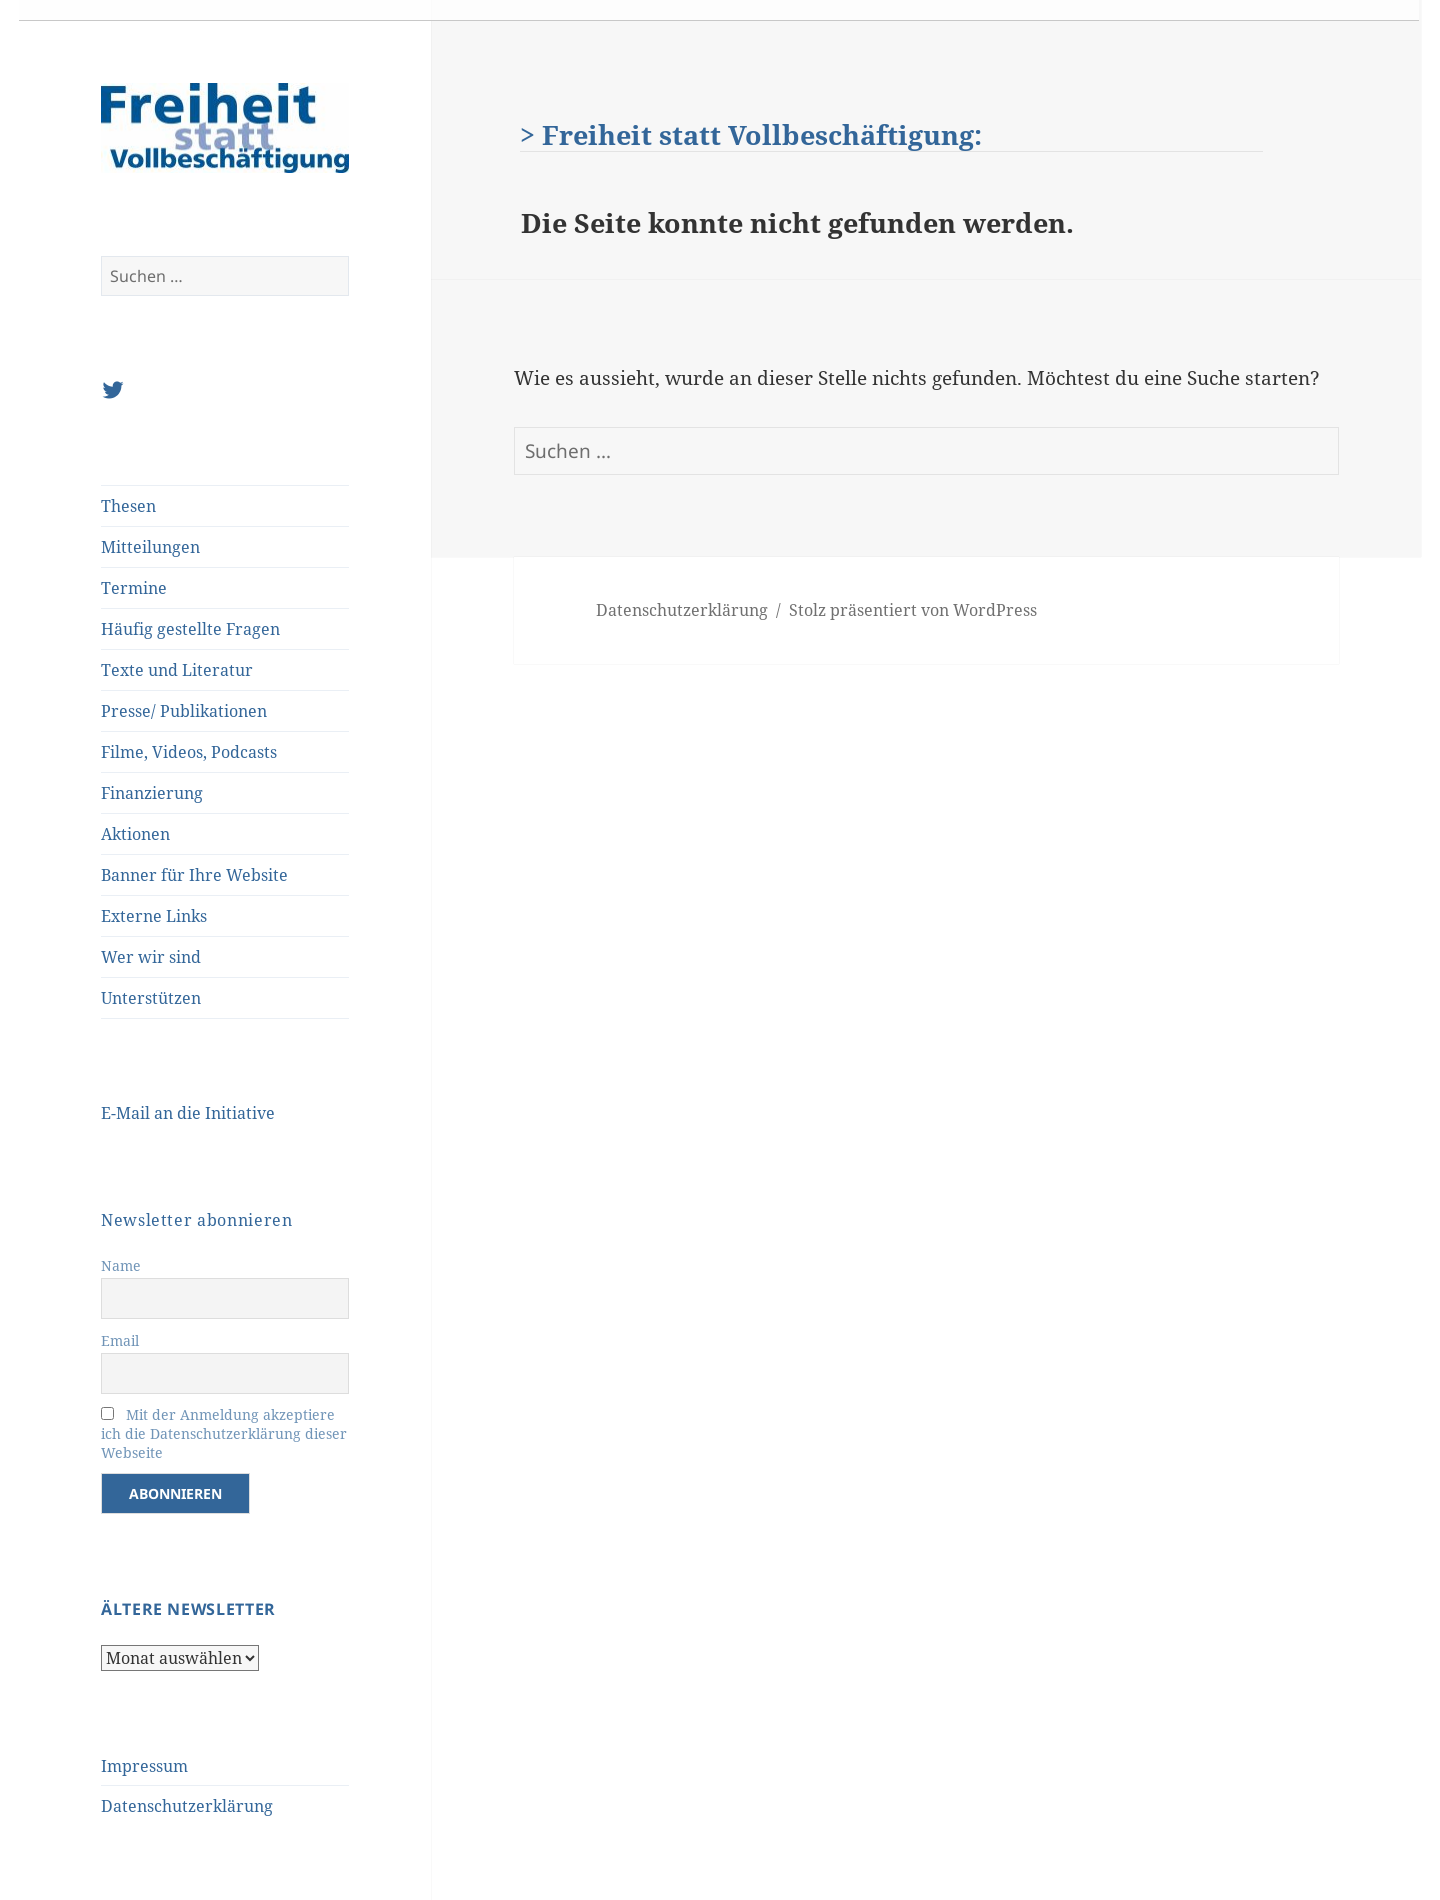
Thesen (128, 506)
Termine (134, 588)
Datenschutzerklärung (187, 1806)
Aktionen (135, 834)
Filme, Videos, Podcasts (189, 752)
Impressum (144, 1766)
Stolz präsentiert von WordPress (913, 610)
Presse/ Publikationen (184, 711)
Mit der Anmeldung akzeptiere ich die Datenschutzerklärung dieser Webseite (224, 1433)
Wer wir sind (151, 957)
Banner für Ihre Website (194, 875)
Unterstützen (151, 998)
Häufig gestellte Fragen (190, 629)
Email (120, 1340)
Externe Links (154, 916)
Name (121, 1265)
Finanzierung (152, 793)
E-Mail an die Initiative (188, 1113)
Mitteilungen (150, 547)
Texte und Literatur (177, 670)
